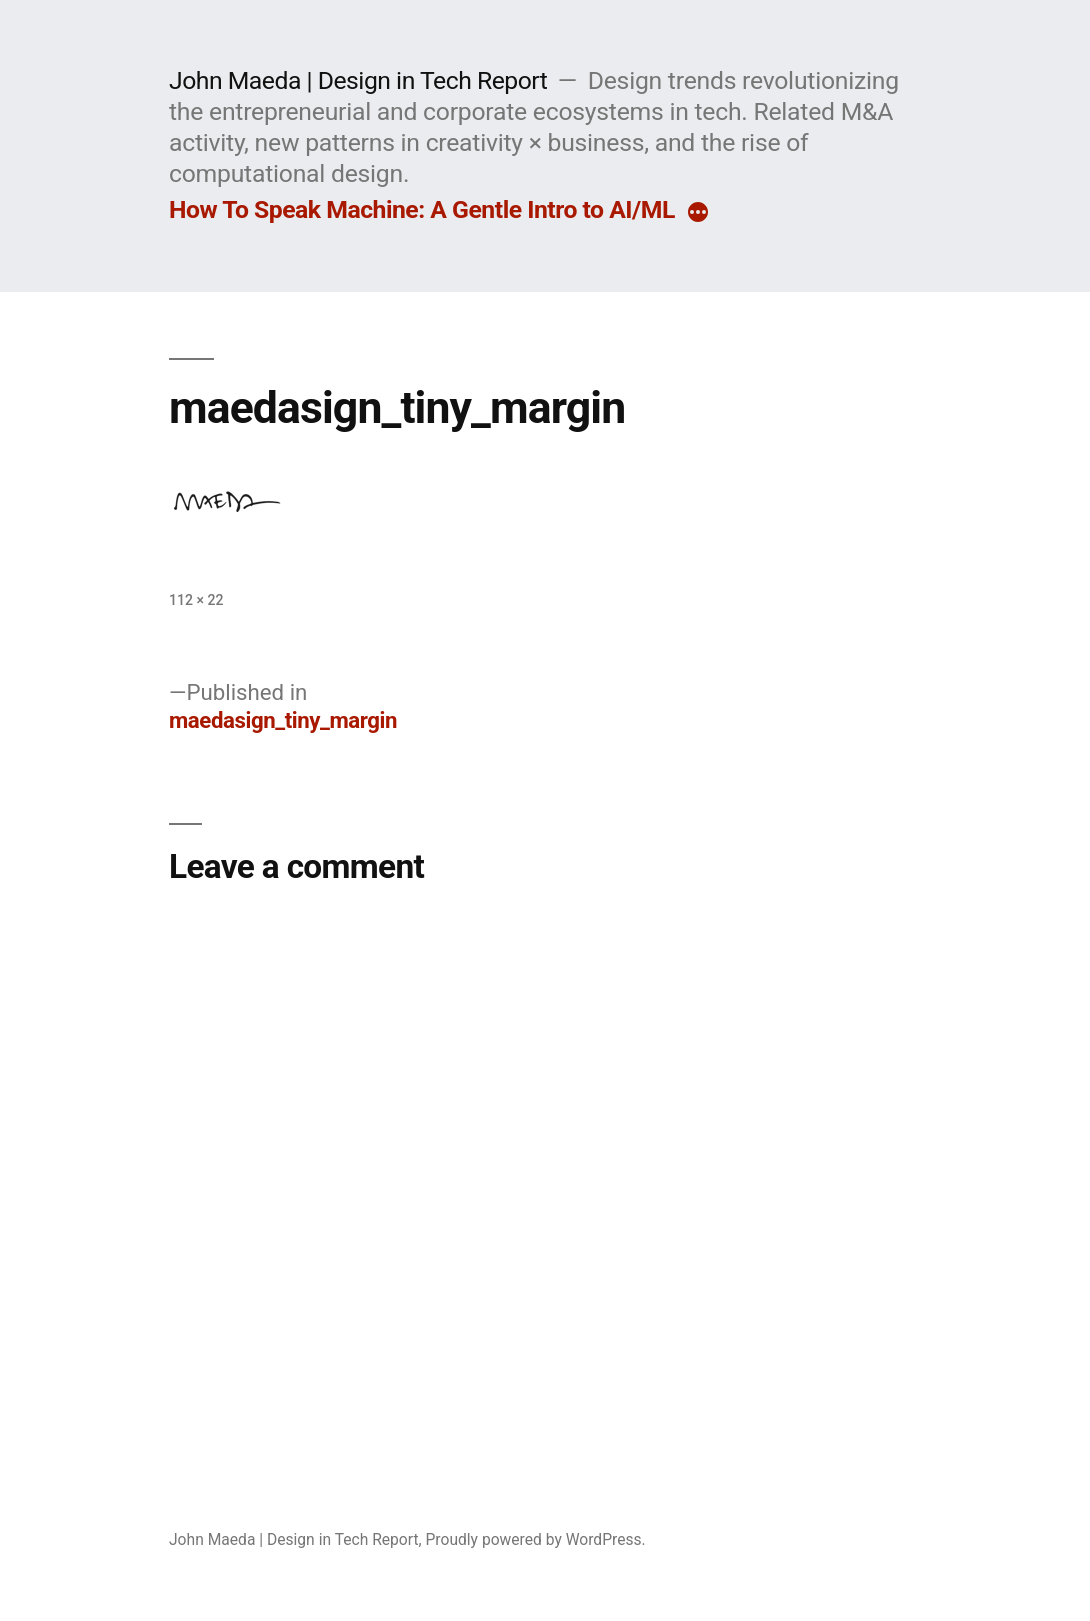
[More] (698, 214)
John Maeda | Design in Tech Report (358, 80)
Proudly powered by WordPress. (535, 1539)
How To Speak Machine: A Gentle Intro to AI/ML (422, 209)
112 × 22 (196, 600)
